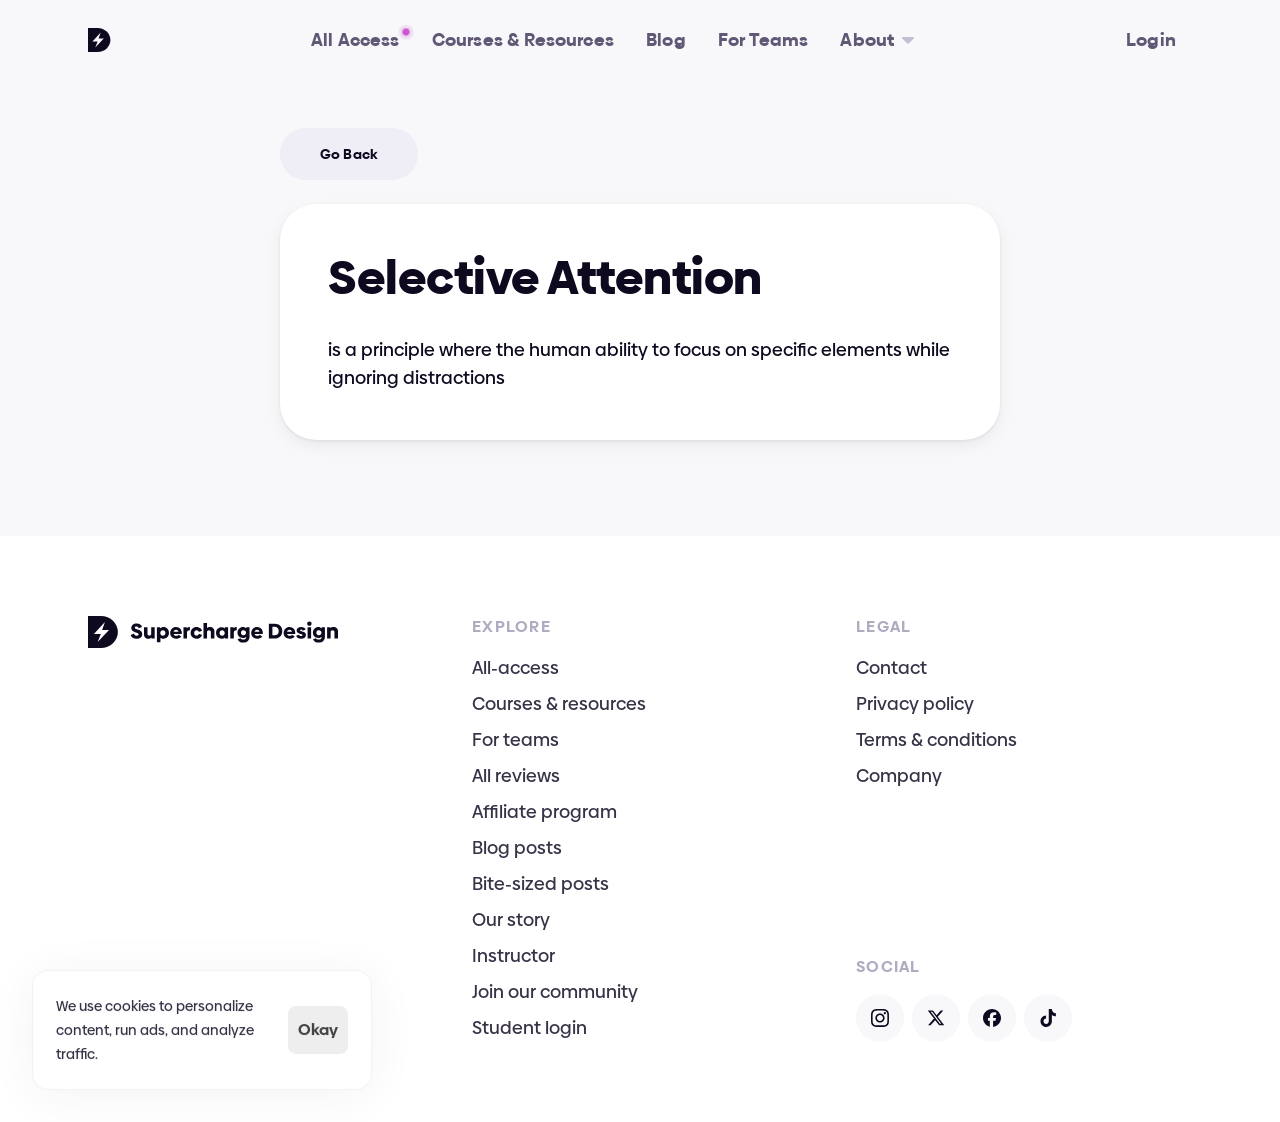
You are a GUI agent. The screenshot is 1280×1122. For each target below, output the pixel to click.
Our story (511, 919)
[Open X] (936, 1018)
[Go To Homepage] (99, 40)
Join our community (555, 991)
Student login (529, 1027)
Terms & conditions (936, 739)
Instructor (513, 955)
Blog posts (517, 847)
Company (899, 775)
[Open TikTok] (1048, 1018)
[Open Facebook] (992, 1018)
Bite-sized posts (540, 883)
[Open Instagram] (880, 1018)
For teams (515, 739)
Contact (891, 667)
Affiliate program (544, 811)
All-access (515, 667)
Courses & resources (559, 703)
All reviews (516, 775)
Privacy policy (915, 703)
